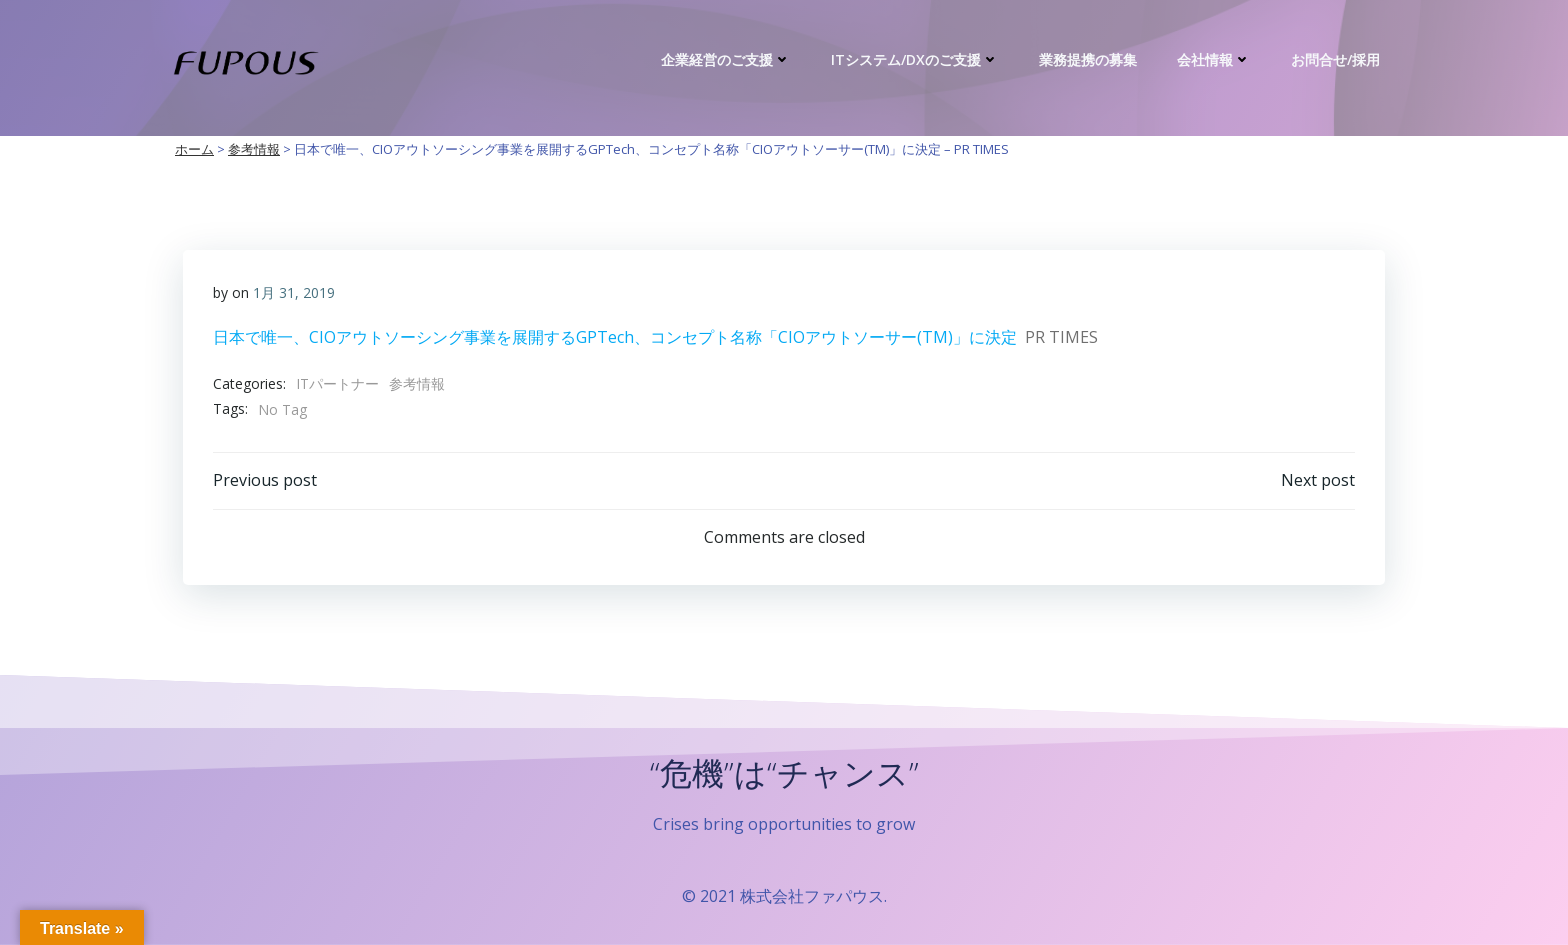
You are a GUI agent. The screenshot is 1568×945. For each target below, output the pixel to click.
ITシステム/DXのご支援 (915, 59)
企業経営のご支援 (726, 59)
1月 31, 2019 (294, 292)
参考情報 (417, 383)
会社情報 (1214, 59)
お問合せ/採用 (1335, 59)
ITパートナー (337, 383)
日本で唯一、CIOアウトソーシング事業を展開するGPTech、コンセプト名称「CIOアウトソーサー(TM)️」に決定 (615, 337)
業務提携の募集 (1088, 59)
